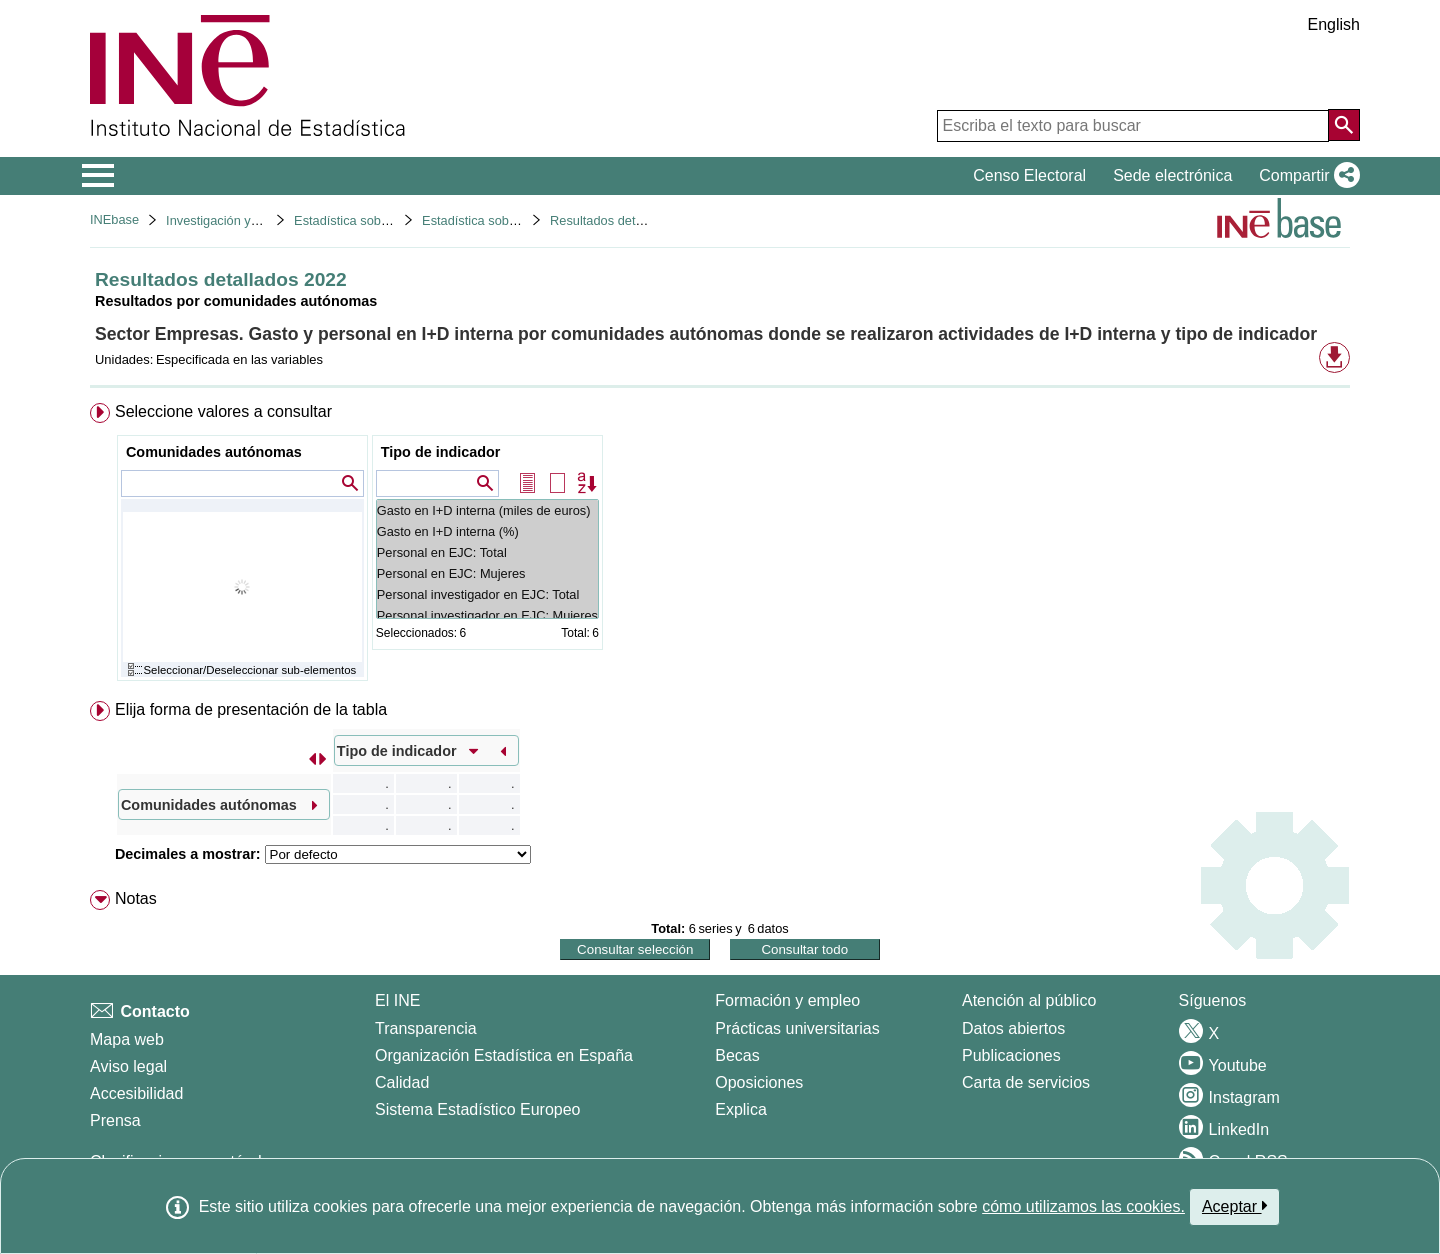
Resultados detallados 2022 (629, 220)
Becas (737, 1055)
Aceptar (1234, 1206)
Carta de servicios (1026, 1082)
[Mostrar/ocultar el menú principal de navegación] (98, 176)
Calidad (402, 1082)
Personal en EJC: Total (487, 552)
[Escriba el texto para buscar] (1133, 126)
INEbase (114, 219)
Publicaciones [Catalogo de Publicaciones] (1011, 1055)
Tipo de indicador (441, 452)
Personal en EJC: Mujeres (487, 573)
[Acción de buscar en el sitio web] (1344, 125)
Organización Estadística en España (504, 1055)
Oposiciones (759, 1082)
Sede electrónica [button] (1172, 175)
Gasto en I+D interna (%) (487, 531)
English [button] (1334, 24)
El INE (397, 1000)
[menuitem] (720, 546)
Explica (741, 1109)
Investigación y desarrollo (238, 220)
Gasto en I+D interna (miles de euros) (487, 510)
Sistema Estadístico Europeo (477, 1109)
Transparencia (426, 1028)
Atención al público (1029, 1000)
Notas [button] (136, 898)
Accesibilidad (136, 1093)
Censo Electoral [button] (1029, 175)
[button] (1305, 176)
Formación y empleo (787, 1000)
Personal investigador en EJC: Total (487, 594)
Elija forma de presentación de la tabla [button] (251, 709)
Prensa (115, 1120)
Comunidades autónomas (214, 452)
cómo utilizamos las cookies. (1083, 1206)
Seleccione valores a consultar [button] (223, 411)
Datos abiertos (1013, 1028)
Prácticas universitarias (797, 1028)
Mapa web (127, 1039)
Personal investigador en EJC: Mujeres (487, 615)
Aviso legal (128, 1066)
